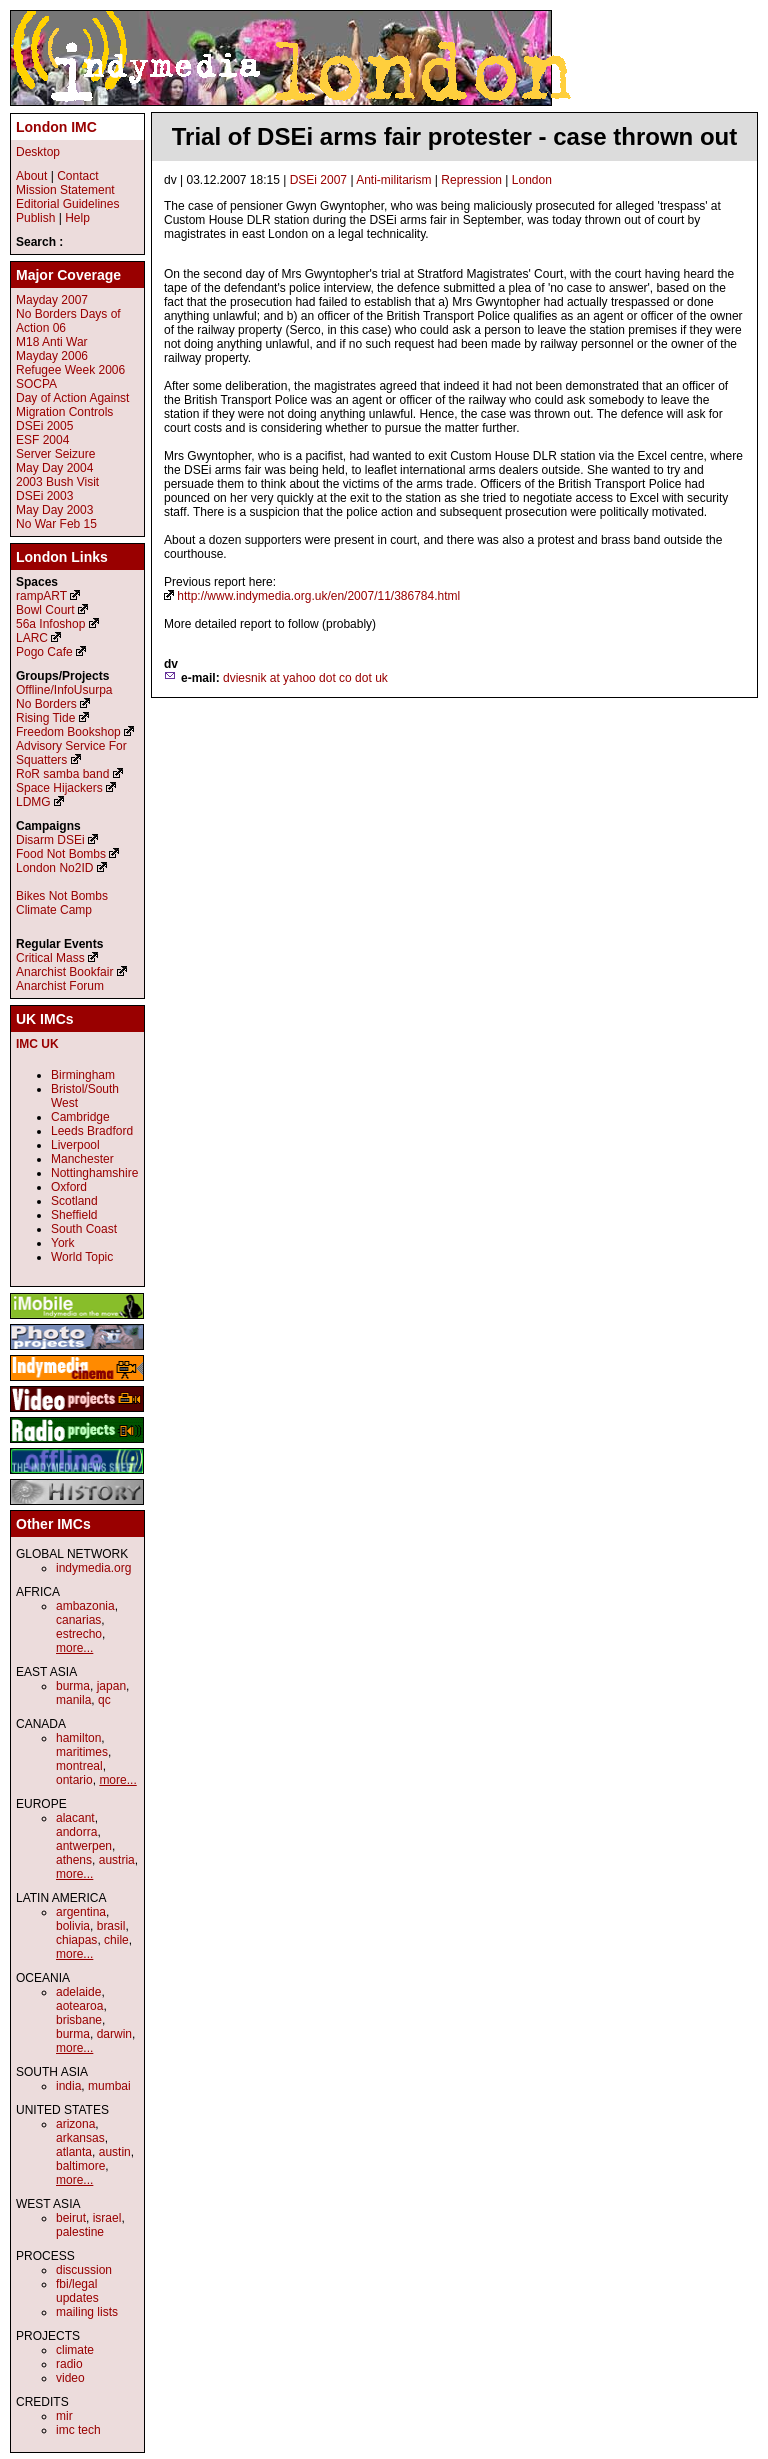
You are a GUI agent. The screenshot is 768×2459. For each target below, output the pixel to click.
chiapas (76, 1940)
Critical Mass (50, 958)
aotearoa (79, 2006)
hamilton (78, 1738)
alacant (75, 1818)
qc (104, 1700)
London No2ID (54, 868)
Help (77, 218)
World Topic (82, 1257)
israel (107, 2218)
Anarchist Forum (60, 986)
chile (116, 1940)
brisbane (79, 2020)
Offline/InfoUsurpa (64, 690)
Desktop (38, 152)
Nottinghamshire (94, 1173)
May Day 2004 (54, 468)
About (31, 176)
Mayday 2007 (52, 300)
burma (73, 1686)
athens (74, 1860)
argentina (81, 1912)
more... (74, 1648)
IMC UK (37, 1044)
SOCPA (36, 384)
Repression (471, 180)
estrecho (79, 1634)
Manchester (82, 1159)
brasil (111, 1926)
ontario (74, 1780)
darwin (114, 2034)
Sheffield (74, 1215)
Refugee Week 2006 (70, 370)
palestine (80, 2232)
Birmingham (83, 1075)
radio (69, 2364)
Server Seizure (55, 454)
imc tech (78, 2430)
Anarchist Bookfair (64, 972)
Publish (35, 218)
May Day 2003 (54, 510)
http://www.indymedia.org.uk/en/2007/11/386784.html (318, 596)
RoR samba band (62, 774)
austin (115, 2152)
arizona (75, 2124)
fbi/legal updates (77, 2291)
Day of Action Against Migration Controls (72, 405)
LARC (32, 638)
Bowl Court (45, 610)
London (532, 180)
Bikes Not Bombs (62, 896)
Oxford (69, 1187)
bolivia (73, 1926)
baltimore (80, 2166)
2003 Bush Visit (57, 482)
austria (117, 1860)
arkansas (80, 2138)
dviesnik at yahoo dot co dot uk (305, 678)
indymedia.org (93, 1568)
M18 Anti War (52, 342)
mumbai (109, 2086)
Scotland (74, 1201)
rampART (41, 596)
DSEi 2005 (44, 426)
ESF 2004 (42, 440)
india (68, 2086)
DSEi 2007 (318, 180)
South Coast (84, 1229)
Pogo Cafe (44, 652)
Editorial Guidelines (67, 204)
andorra (76, 1832)
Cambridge (80, 1117)
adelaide (78, 1992)
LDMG (33, 802)
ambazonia (85, 1606)
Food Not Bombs (61, 854)
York (63, 1243)
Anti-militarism (393, 180)
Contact (77, 176)
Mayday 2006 (52, 356)
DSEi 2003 (44, 496)
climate (75, 2350)
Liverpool (75, 1145)
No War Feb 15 (56, 524)
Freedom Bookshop (68, 732)
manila (73, 1700)
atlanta (74, 2152)
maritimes (82, 1752)
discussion (84, 2270)
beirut (71, 2218)
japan (111, 1686)
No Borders (46, 704)
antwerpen (84, 1846)
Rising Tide (47, 718)
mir (64, 2416)
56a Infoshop (50, 624)
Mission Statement (65, 190)
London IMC (56, 127)
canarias (78, 1620)
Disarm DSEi (50, 840)
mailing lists (87, 2312)
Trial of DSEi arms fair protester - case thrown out (454, 136)
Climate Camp (54, 910)
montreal (79, 1766)
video (70, 2378)
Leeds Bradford (92, 1131)
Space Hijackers (59, 788)
